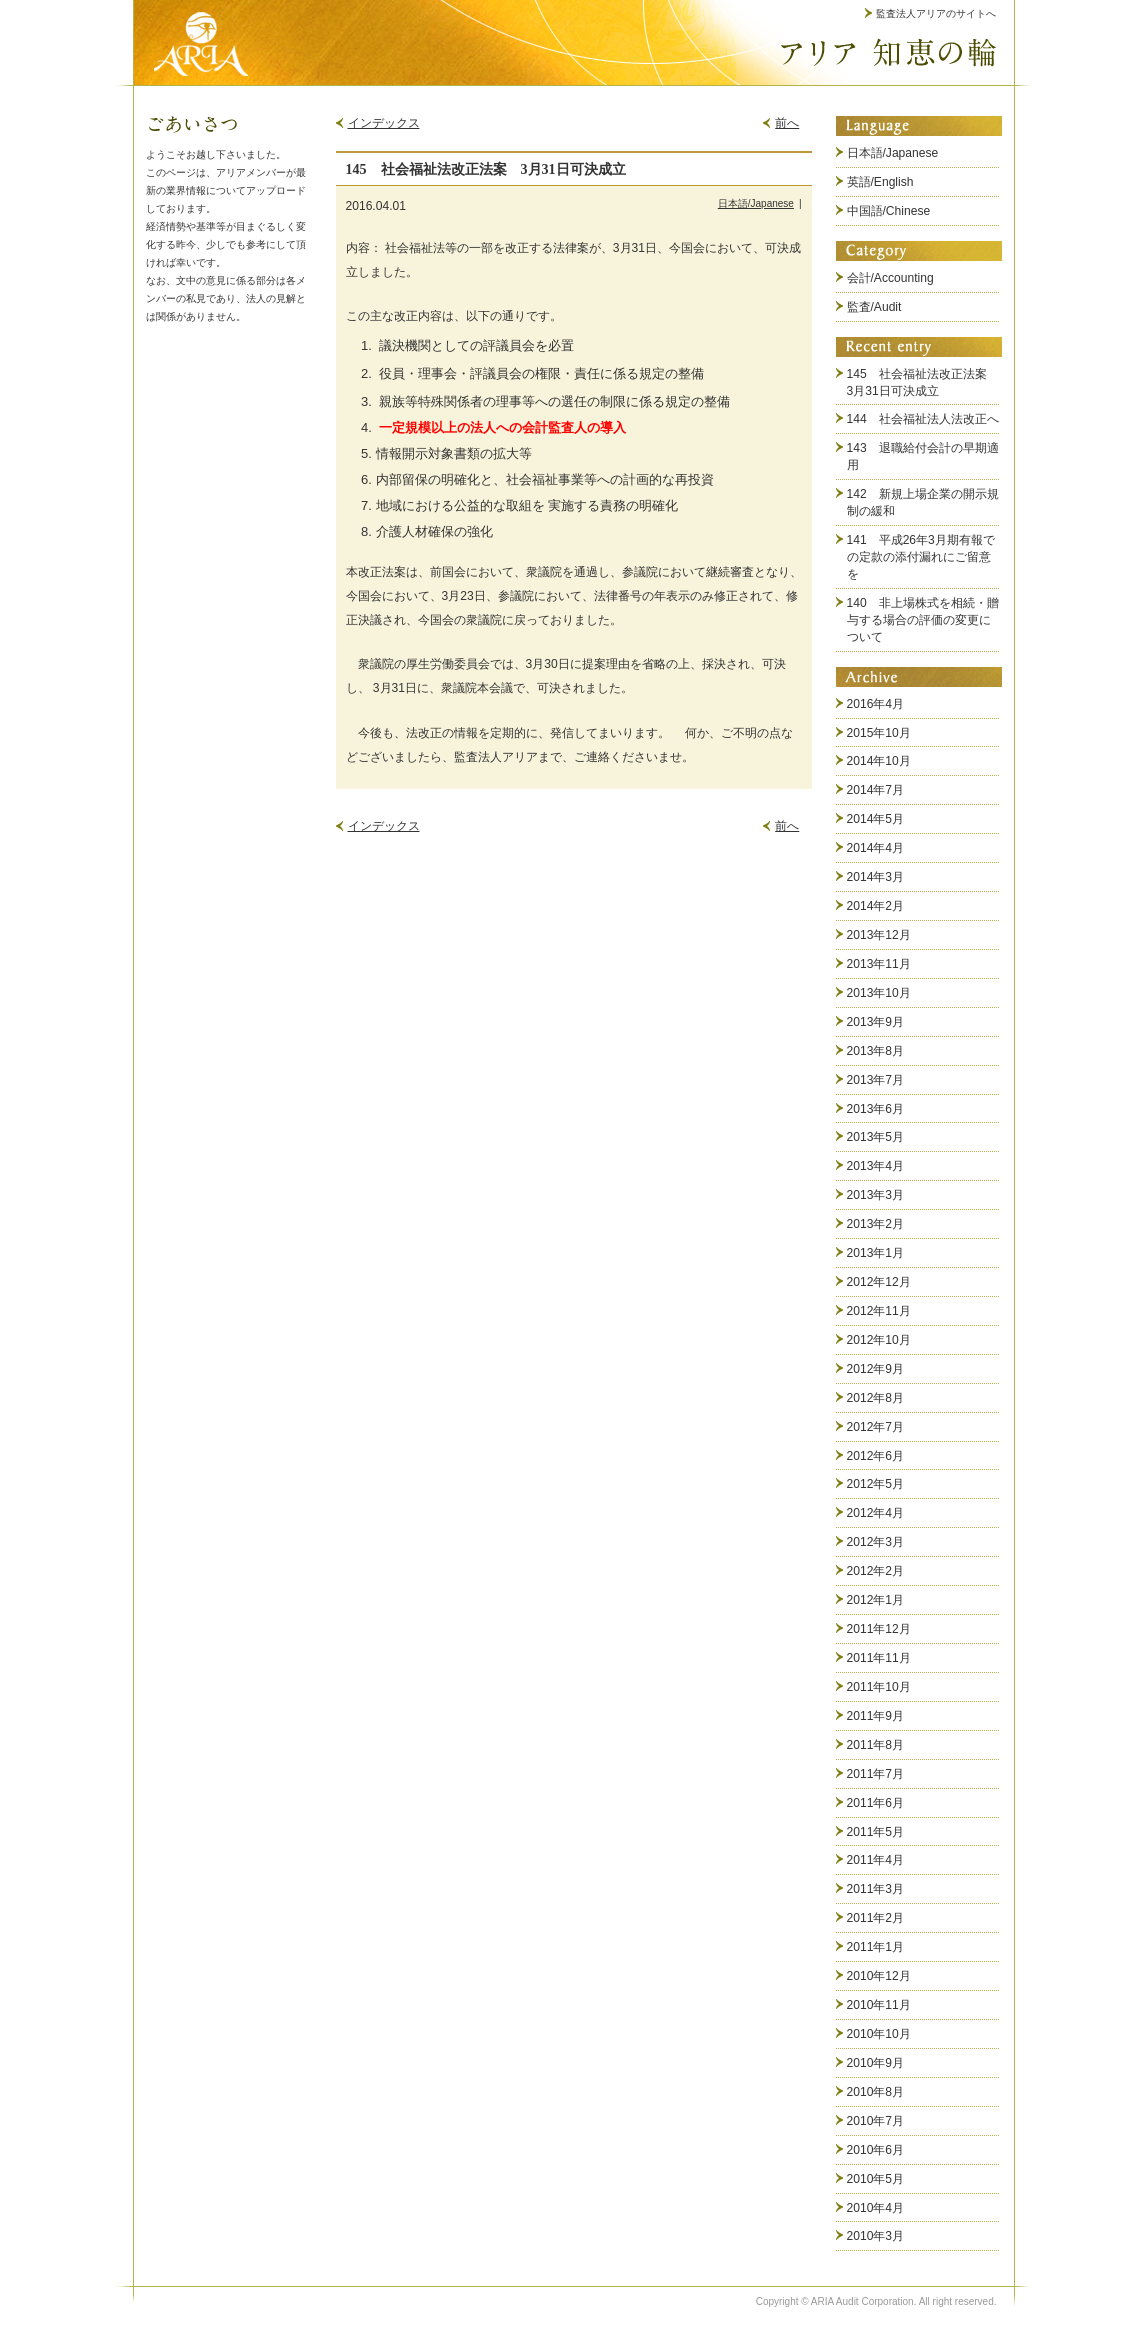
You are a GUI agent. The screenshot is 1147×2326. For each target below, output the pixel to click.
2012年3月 (876, 1542)
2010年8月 (876, 2092)
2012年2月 (876, 1571)
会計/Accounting (890, 278)
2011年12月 (879, 1629)
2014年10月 (879, 761)
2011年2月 (876, 1918)
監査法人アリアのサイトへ (936, 13)
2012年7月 (876, 1427)
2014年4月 (876, 848)
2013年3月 (876, 1195)
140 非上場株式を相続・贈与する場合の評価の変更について (923, 620)
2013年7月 (876, 1080)
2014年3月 (876, 877)
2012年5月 (876, 1484)
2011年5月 (876, 1832)
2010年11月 (879, 2005)
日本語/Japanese (756, 203)
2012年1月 (876, 1600)
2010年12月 (879, 1976)
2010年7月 (876, 2121)
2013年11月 (879, 964)
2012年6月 (876, 1456)
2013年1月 (876, 1253)
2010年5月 (876, 2179)
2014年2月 (876, 906)
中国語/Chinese (889, 211)
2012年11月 (879, 1311)
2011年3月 (876, 1889)
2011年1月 (876, 1947)
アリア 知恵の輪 (888, 52)
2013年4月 (876, 1166)
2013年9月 (876, 1022)
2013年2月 (876, 1224)
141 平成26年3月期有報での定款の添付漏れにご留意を (921, 557)
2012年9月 (876, 1369)
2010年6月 (876, 2150)
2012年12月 (879, 1282)
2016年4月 (876, 704)
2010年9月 (876, 2063)
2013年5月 (876, 1137)
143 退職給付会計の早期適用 (923, 456)
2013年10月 (879, 993)
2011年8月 (876, 1745)
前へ (787, 123)
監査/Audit (874, 307)
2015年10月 (879, 733)
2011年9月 (876, 1716)
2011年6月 (876, 1803)
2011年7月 (876, 1774)
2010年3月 (876, 2236)
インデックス (384, 123)
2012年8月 (876, 1398)
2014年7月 (876, 790)
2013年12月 (879, 935)
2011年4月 (876, 1860)
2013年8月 (876, 1051)
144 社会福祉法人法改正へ (923, 419)
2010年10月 (879, 2034)
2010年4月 (876, 2208)
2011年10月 (879, 1687)
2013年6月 (876, 1109)
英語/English (880, 182)
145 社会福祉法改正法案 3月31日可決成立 (923, 382)
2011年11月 (879, 1658)
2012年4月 (876, 1513)
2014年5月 (876, 819)
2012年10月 (879, 1340)
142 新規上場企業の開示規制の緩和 (923, 502)
